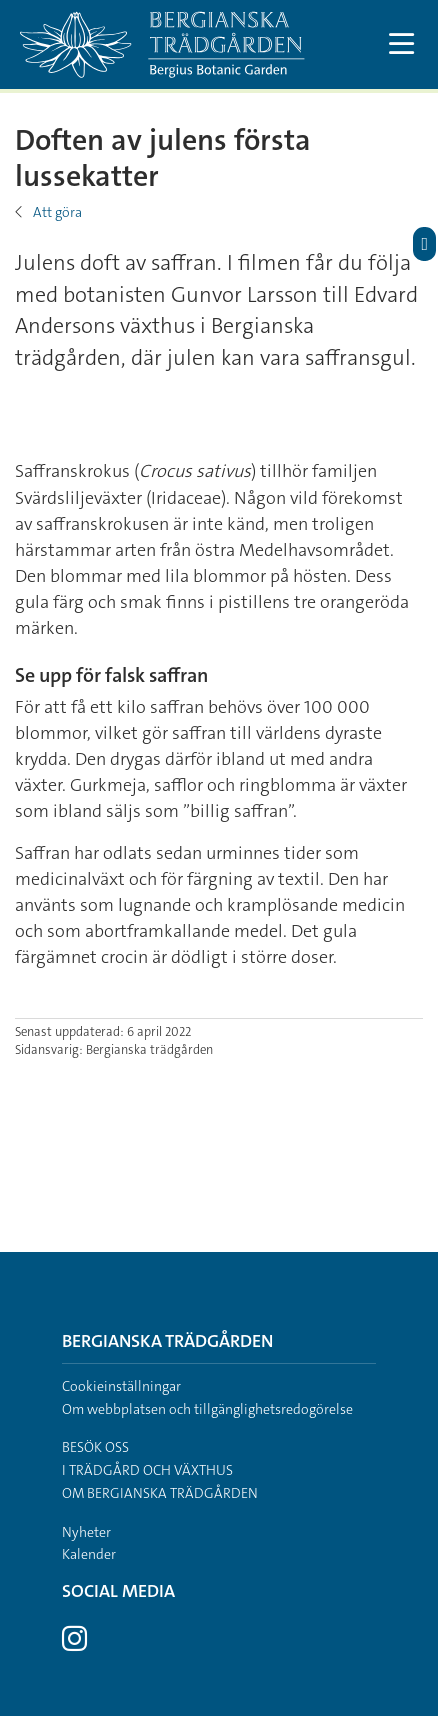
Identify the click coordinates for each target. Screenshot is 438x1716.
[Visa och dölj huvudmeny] (401, 44)
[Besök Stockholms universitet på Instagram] (74, 1644)
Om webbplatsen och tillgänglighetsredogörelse (207, 1409)
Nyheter (86, 1532)
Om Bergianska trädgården (160, 1493)
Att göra (57, 212)
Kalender (89, 1554)
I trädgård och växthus (147, 1470)
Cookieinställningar (121, 1386)
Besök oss (95, 1447)
